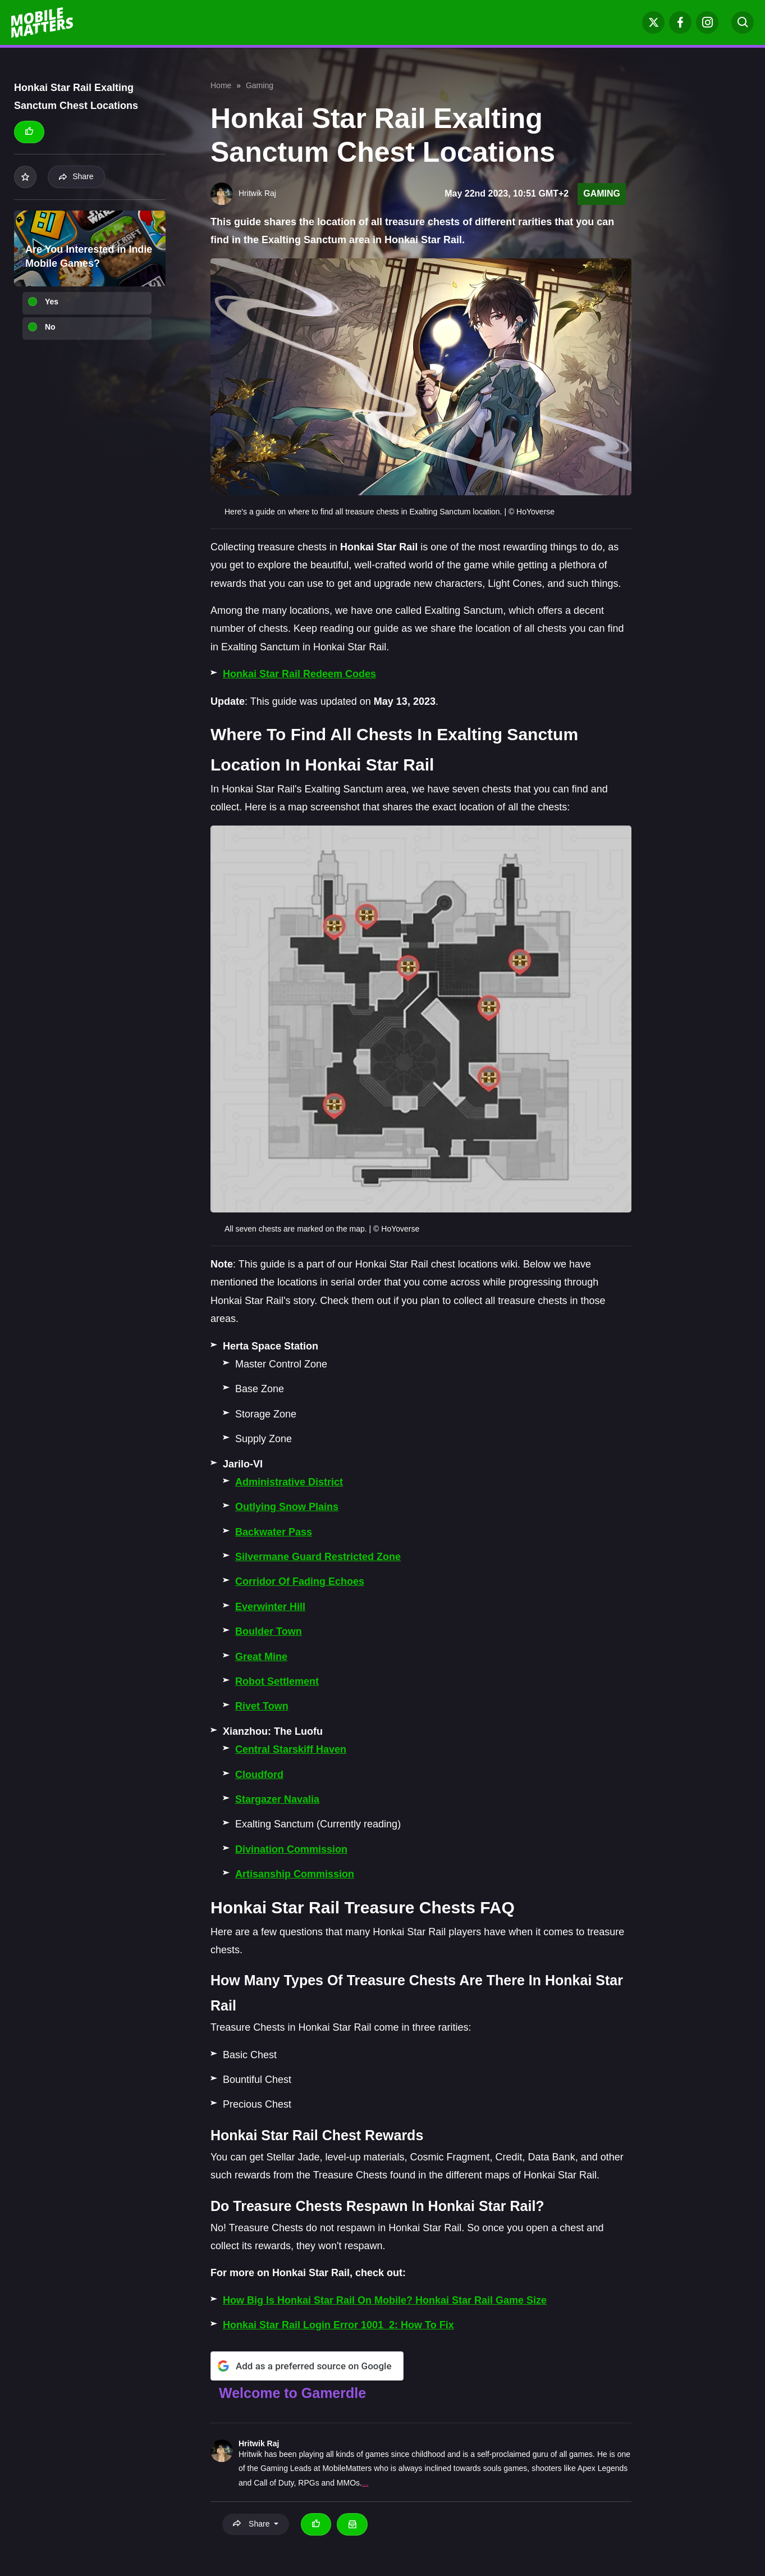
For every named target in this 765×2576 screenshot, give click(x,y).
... (365, 2482)
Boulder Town (268, 1631)
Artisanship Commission (294, 1874)
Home (220, 85)
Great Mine (261, 1656)
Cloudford (259, 1774)
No (50, 326)
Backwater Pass (273, 1532)
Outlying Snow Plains (286, 1506)
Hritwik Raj (259, 2443)
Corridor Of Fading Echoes (299, 1581)
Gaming (259, 85)
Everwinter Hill (270, 1606)
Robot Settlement (277, 1681)
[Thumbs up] (29, 132)
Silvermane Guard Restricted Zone (318, 1556)
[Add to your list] (25, 177)
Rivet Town (261, 1706)
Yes (51, 301)
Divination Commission (291, 1849)
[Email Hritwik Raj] (352, 2524)
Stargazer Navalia (277, 1799)
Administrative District (289, 1482)
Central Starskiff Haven (290, 1749)
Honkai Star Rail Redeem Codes (299, 674)
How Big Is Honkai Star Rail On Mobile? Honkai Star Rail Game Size (385, 2300)
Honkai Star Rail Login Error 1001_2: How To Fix (338, 2325)
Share (76, 176)
